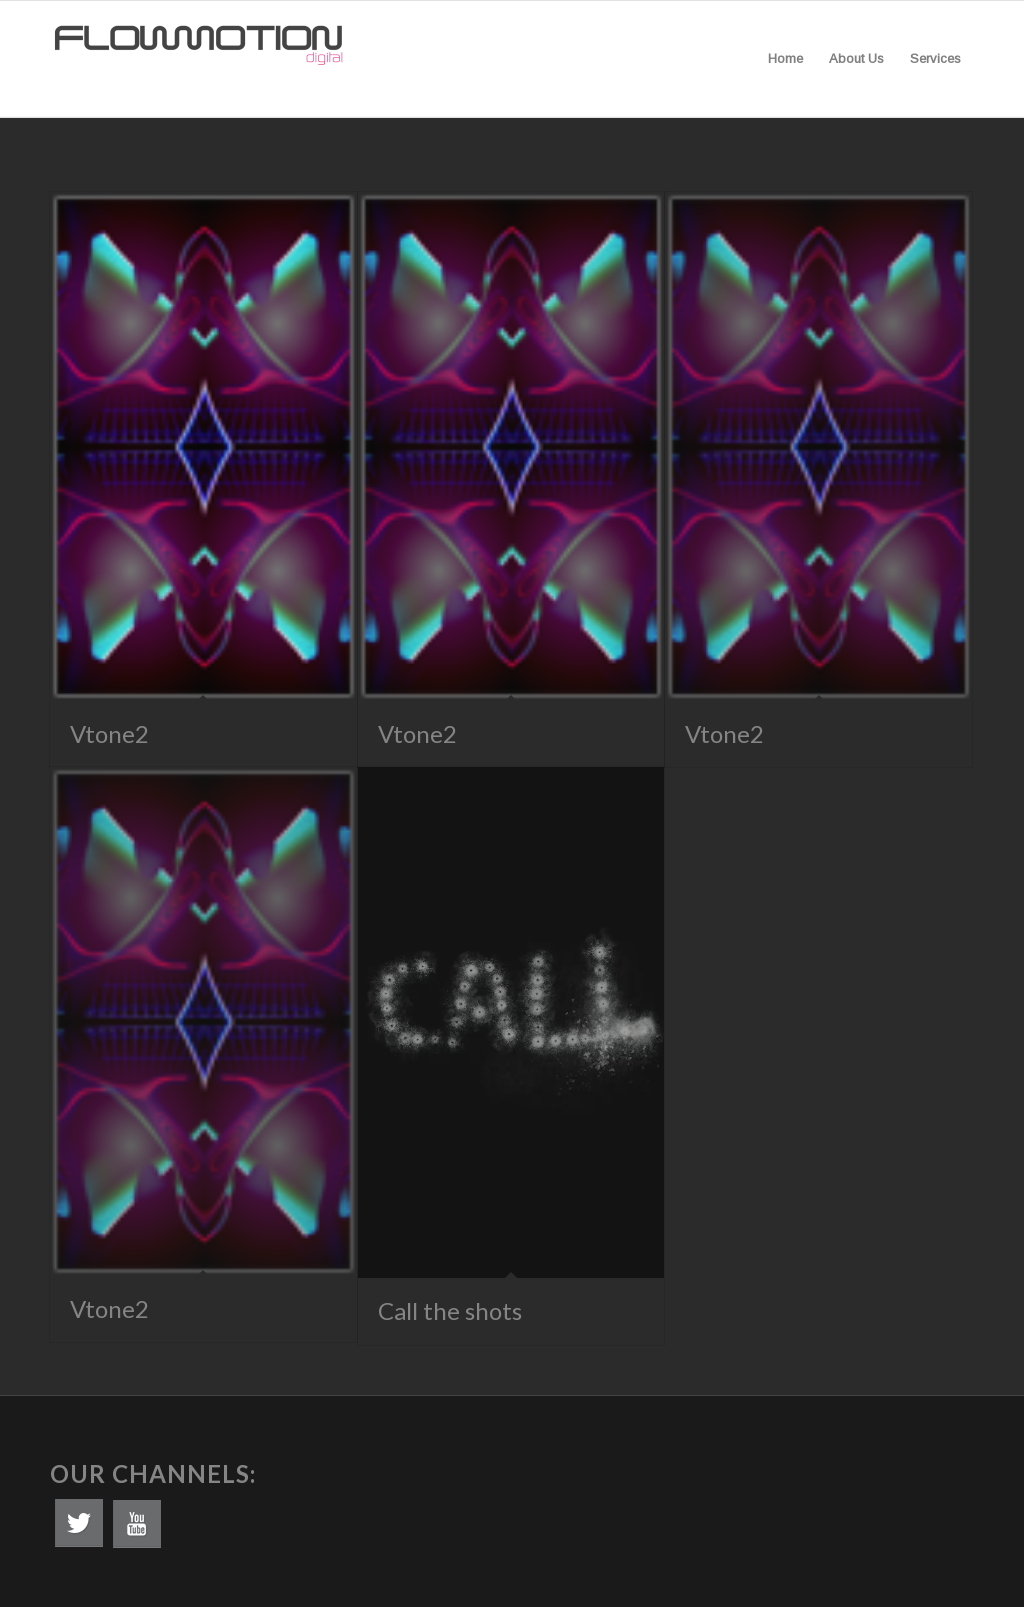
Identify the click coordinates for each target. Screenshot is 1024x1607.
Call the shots (450, 1310)
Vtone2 (109, 733)
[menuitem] (785, 59)
